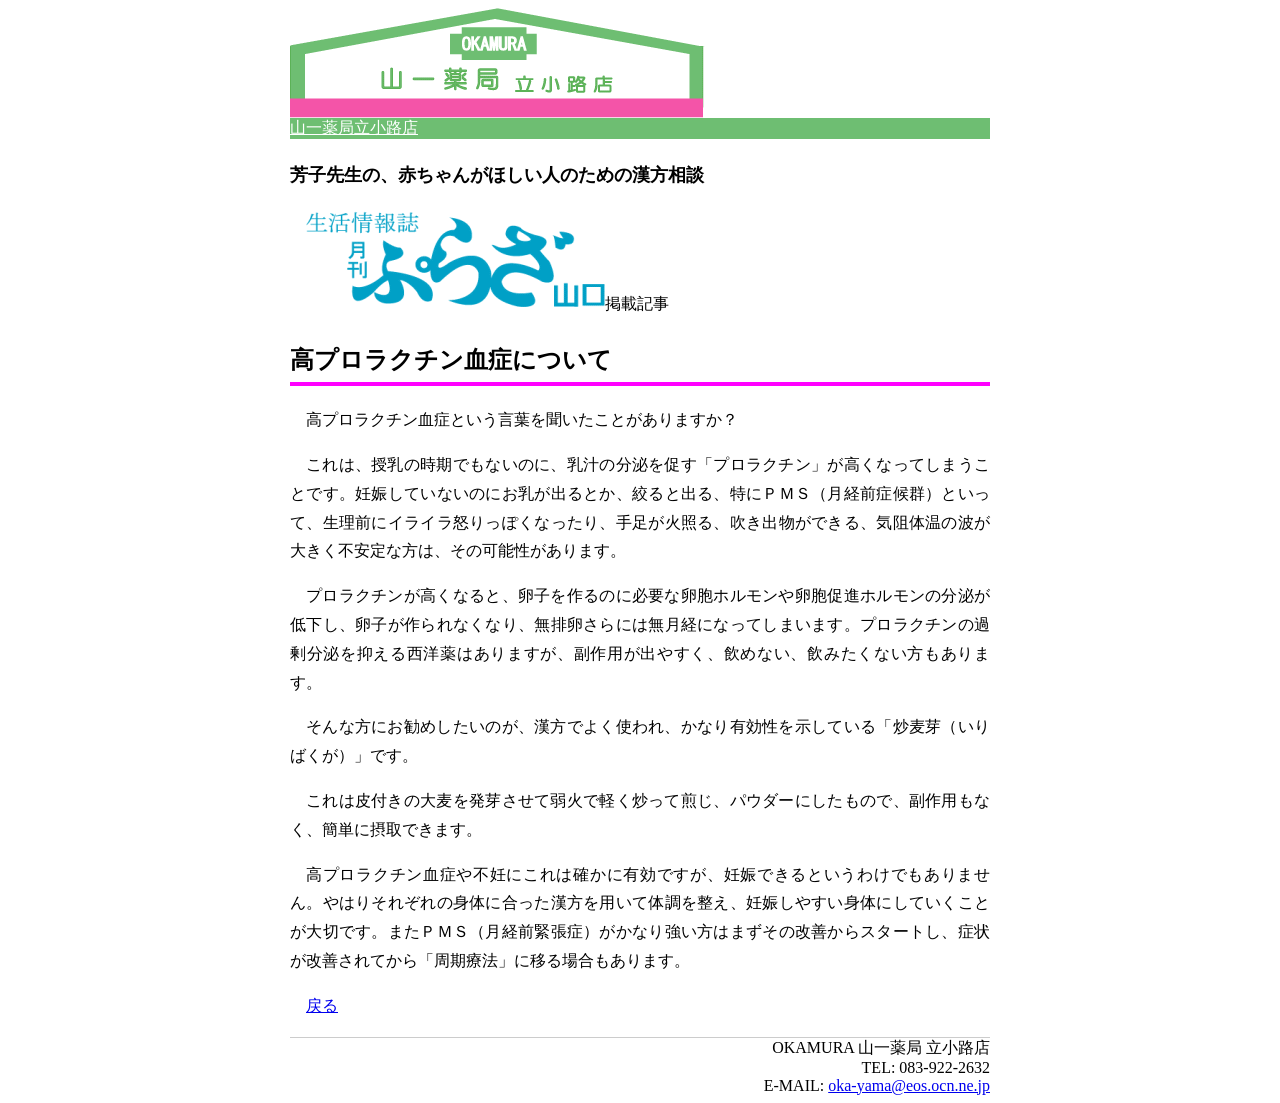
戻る (322, 1005)
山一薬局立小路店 (354, 127)
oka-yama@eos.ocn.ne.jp (909, 1085)
